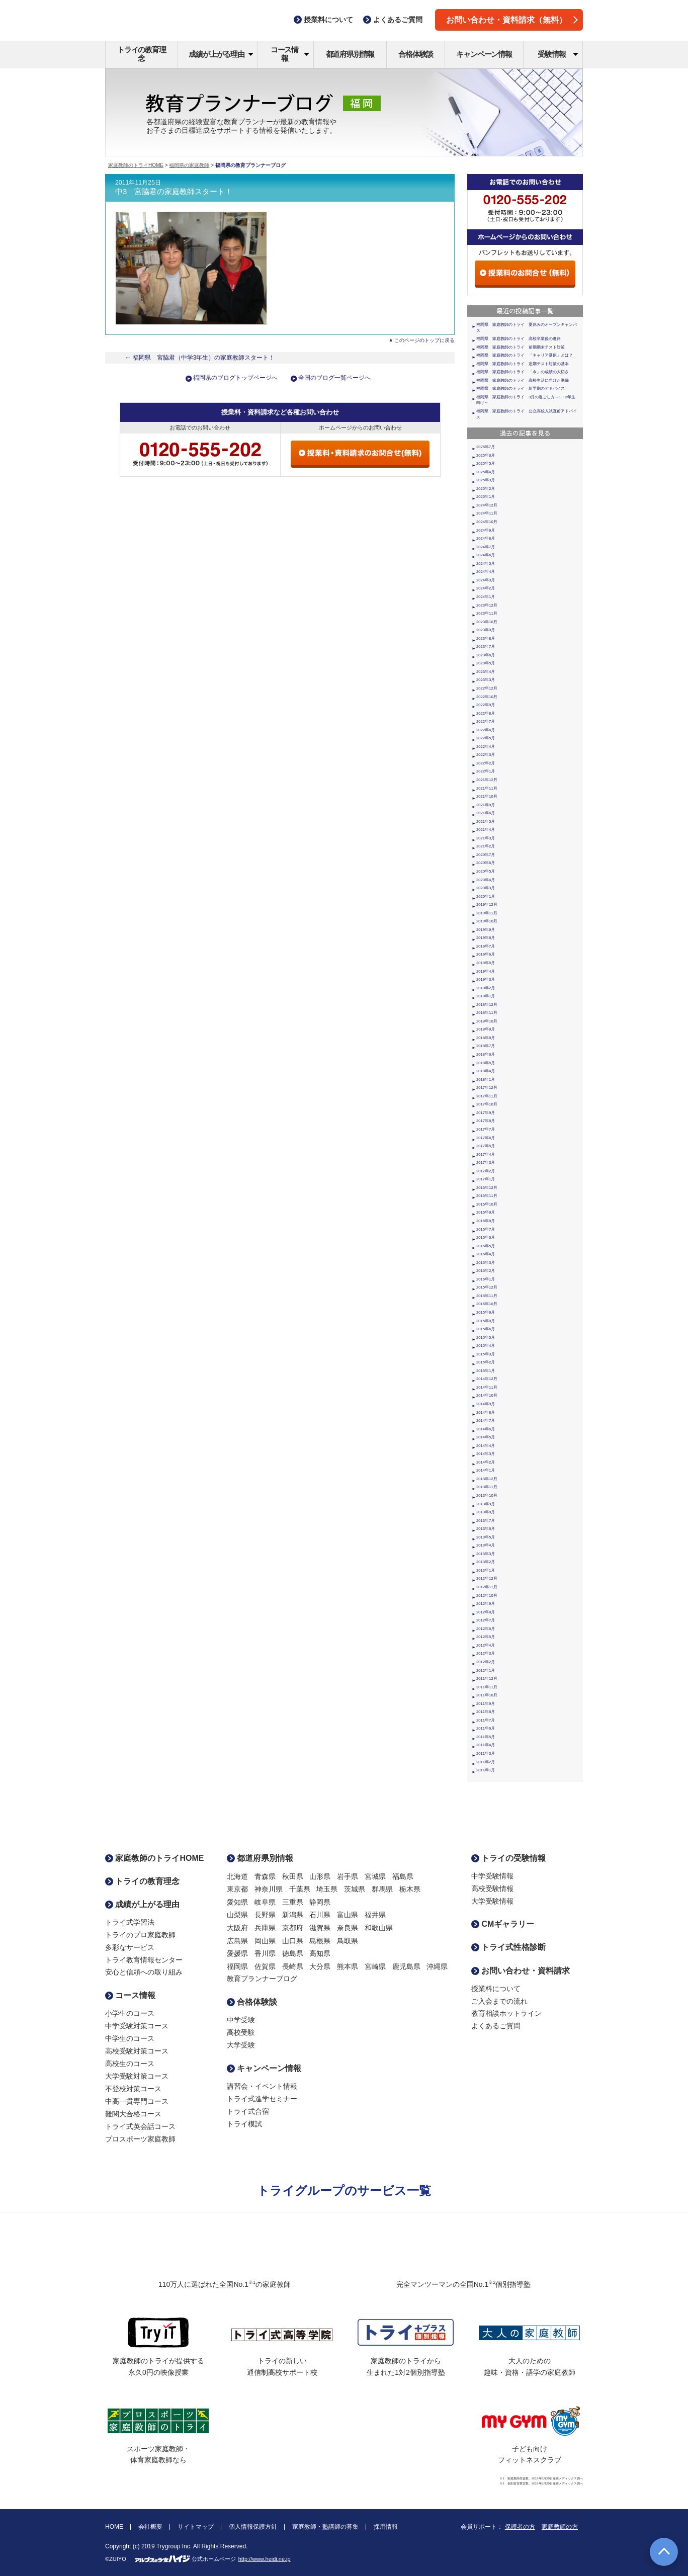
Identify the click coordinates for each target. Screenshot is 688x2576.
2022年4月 (485, 746)
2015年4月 (485, 1345)
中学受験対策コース (136, 2026)
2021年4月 (485, 829)
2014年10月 (486, 1395)
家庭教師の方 (560, 2526)
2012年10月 (486, 1595)
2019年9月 (485, 929)
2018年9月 (485, 1029)
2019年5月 (485, 963)
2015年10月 (486, 1304)
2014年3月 (485, 1453)
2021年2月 (485, 846)
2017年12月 (486, 1087)
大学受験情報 (492, 1901)
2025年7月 (485, 447)
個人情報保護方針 (253, 2526)
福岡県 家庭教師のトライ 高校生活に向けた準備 (522, 380)
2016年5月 (485, 1246)
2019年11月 (486, 913)
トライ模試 (244, 2124)
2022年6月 (485, 730)
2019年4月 (485, 971)
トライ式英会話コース (140, 2126)
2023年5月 (485, 663)
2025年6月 (485, 455)
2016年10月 (486, 1204)
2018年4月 (485, 1071)
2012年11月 (486, 1587)
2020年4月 (485, 880)
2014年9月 (485, 1404)
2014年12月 (486, 1379)
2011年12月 (486, 1678)
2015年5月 (485, 1337)
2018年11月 (486, 1012)
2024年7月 (485, 547)
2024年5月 (485, 563)
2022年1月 (485, 771)
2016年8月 (485, 1221)
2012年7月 (485, 1620)
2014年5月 (485, 1437)
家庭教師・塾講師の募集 (325, 2526)
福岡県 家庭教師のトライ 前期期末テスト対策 (520, 347)
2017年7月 (485, 1129)
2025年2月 (485, 488)
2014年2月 (485, 1462)
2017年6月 (485, 1138)
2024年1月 (485, 596)
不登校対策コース (133, 2089)
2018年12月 (486, 1004)
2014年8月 (485, 1412)
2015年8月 (485, 1321)
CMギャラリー (502, 1924)
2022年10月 (486, 697)
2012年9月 (485, 1603)
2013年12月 (486, 1479)
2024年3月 (485, 580)
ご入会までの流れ (499, 2001)
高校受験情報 (492, 1888)
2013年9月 (485, 1504)
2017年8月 (485, 1121)
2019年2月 (485, 988)
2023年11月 (486, 613)
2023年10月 (486, 622)
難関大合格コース (133, 2114)
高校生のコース (129, 2063)
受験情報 (558, 54)
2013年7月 (485, 1520)
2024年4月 (485, 571)
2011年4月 (485, 1745)
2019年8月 (485, 937)
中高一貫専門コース (136, 2101)
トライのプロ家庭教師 (140, 1935)
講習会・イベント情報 (262, 2086)
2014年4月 (485, 1445)
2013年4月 (485, 1545)
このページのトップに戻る (424, 340)
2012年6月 (485, 1628)
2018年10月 (486, 1021)
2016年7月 (485, 1229)
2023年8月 (485, 638)
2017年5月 (485, 1146)
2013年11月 (486, 1487)
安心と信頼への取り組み (144, 1972)
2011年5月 (485, 1737)
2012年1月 (485, 1670)
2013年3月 (485, 1554)
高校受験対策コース (136, 2051)
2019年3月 (485, 979)
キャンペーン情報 (483, 54)
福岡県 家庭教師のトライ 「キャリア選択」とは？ (524, 355)
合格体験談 (415, 54)
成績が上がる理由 (221, 54)
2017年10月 (486, 1104)
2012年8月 (485, 1612)
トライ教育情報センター (144, 1960)
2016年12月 (486, 1187)
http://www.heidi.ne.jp (264, 2559)
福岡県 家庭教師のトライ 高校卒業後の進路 (518, 338)
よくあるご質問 (496, 2026)
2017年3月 (485, 1162)
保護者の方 (520, 2526)
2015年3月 (485, 1354)
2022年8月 (485, 713)
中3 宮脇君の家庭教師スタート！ (173, 192)
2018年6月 (485, 1054)
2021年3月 (485, 838)
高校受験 (241, 2032)
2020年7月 (485, 854)
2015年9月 (485, 1312)
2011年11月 (486, 1687)
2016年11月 (486, 1195)
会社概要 (150, 2526)
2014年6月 (485, 1429)
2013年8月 (485, 1512)
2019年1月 (485, 996)
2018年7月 (485, 1046)
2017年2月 (485, 1171)
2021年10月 (486, 796)
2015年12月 (486, 1287)
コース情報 (290, 53)
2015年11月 (486, 1296)
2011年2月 (485, 1762)
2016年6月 (485, 1237)
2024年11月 (486, 513)
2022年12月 (486, 688)
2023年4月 (485, 671)
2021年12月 (486, 780)
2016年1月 (485, 1279)
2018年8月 (485, 1038)
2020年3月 (485, 888)
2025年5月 (485, 463)
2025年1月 (485, 496)
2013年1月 (485, 1570)
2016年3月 (485, 1262)
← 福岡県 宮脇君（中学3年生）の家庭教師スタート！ (200, 357)
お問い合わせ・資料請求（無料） (512, 20)
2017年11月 (486, 1096)
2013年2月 (485, 1562)
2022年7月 (485, 721)
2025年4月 (485, 472)
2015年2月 (485, 1362)
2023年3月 (485, 679)
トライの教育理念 (141, 53)
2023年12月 (486, 605)
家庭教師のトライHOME (135, 165)
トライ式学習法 (129, 1922)
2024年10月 (486, 522)
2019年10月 (486, 921)
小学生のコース (129, 2013)
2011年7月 (485, 1720)
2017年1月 (485, 1179)
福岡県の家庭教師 (189, 165)
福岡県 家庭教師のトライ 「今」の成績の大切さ (522, 372)
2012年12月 (486, 1578)
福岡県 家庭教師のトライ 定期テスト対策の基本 (522, 364)
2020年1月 (485, 896)
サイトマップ (196, 2526)
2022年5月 (485, 738)
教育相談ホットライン (506, 2013)
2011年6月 (485, 1728)
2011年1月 (485, 1770)
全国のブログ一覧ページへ (334, 377)
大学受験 (241, 2045)
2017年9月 (485, 1112)
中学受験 (241, 2020)
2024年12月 (486, 505)
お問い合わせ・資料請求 (520, 1970)
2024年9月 (485, 530)
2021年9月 (485, 805)
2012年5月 (485, 1637)
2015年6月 (485, 1329)
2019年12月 (486, 904)
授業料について (496, 1989)
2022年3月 (485, 754)
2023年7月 (485, 646)
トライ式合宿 (248, 2111)
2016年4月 (485, 1254)
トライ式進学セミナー (262, 2099)
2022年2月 (485, 763)
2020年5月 (485, 871)
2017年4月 (485, 1154)
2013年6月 (485, 1528)
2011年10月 (486, 1695)
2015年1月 (485, 1370)
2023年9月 (485, 630)
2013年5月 (485, 1537)
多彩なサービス (129, 1947)
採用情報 (386, 2526)
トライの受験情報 (508, 1858)
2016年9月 (485, 1212)
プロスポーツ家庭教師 (140, 2139)
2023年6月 (485, 655)
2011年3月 (485, 1753)
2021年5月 (485, 821)
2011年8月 (485, 1711)
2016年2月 (485, 1270)
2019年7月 (485, 946)
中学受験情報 (492, 1876)
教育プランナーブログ (262, 1978)
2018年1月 (485, 1079)
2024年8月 (485, 538)
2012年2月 (485, 1662)
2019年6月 (485, 954)
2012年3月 (485, 1653)
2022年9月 (485, 705)
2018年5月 (485, 1063)
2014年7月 (485, 1420)
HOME (114, 2526)
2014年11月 (486, 1387)
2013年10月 (486, 1495)
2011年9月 (485, 1703)
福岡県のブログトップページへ (235, 377)
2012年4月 (485, 1645)
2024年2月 (485, 588)
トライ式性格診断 (508, 1947)
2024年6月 (485, 555)
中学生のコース (129, 2038)
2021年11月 (486, 788)
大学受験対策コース (136, 2076)
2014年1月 (485, 1470)
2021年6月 (485, 813)
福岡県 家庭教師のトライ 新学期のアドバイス (520, 388)
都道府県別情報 (350, 54)
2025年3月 (485, 480)
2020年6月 (485, 863)
